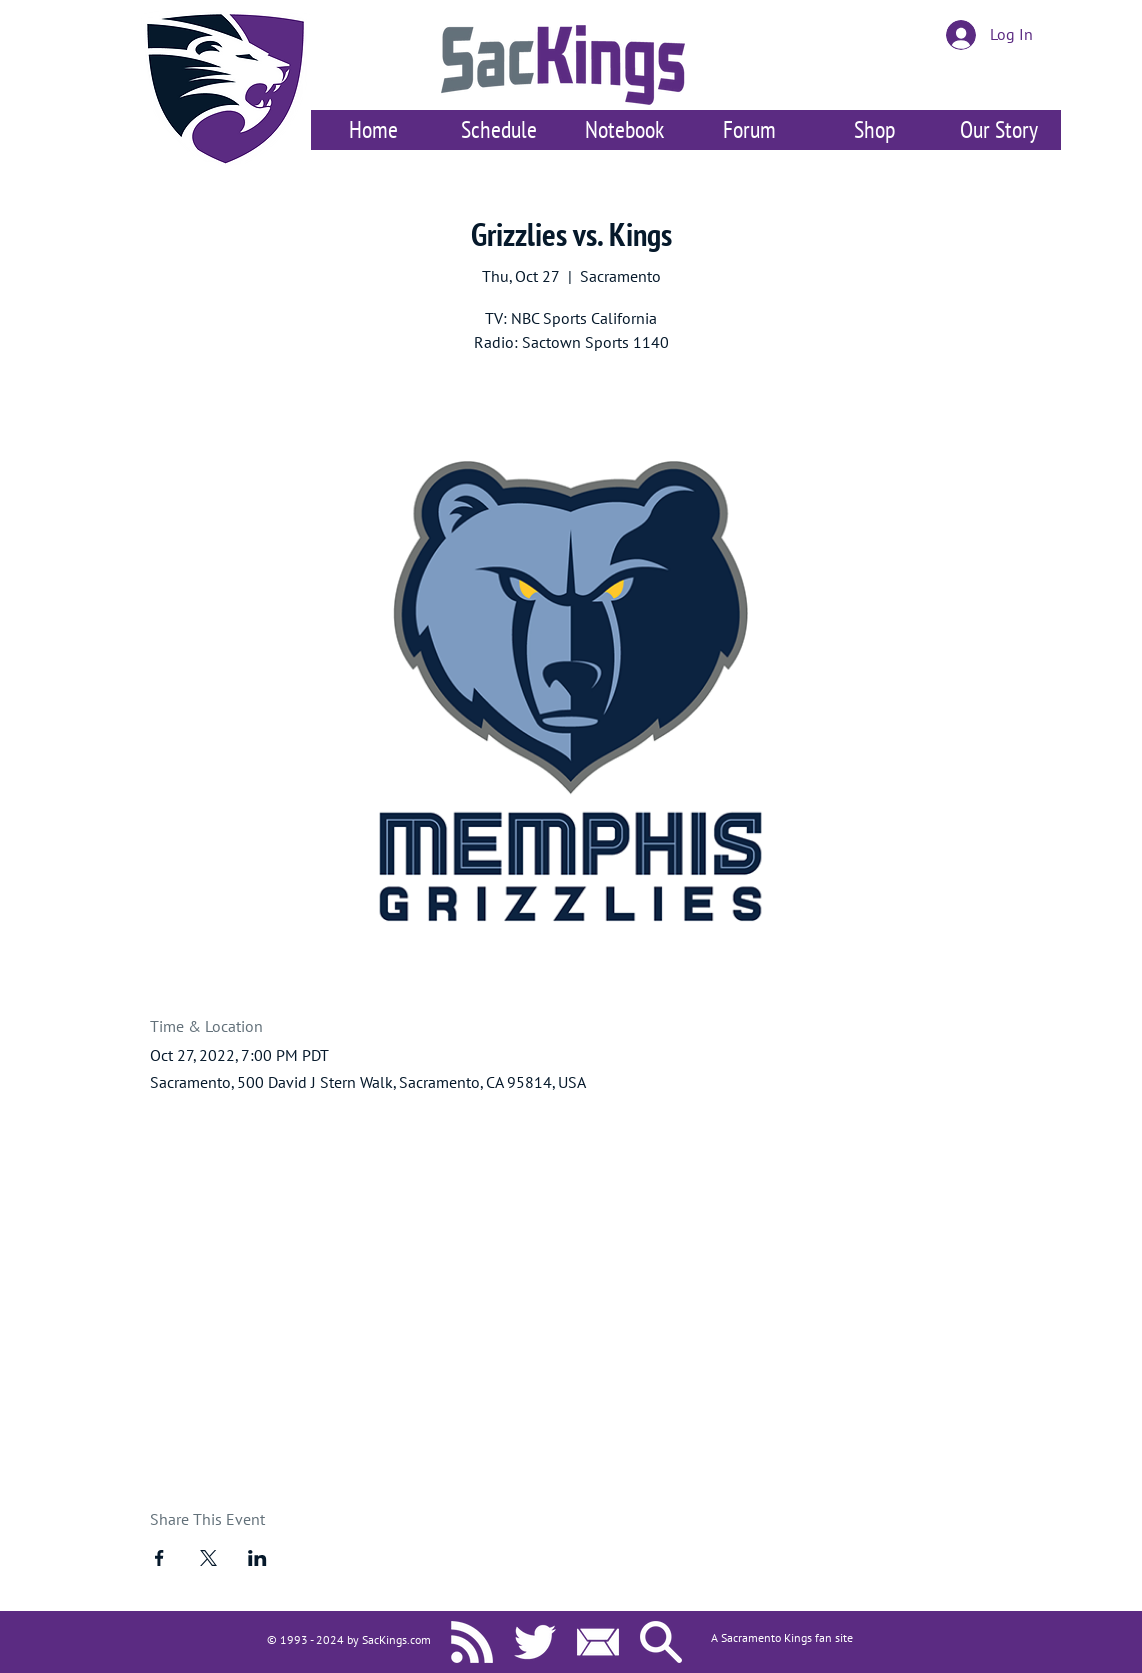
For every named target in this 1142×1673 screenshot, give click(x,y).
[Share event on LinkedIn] (257, 1558)
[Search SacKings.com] (661, 1642)
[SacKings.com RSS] (472, 1642)
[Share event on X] (208, 1558)
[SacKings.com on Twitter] (535, 1642)
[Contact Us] (598, 1642)
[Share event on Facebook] (159, 1558)
